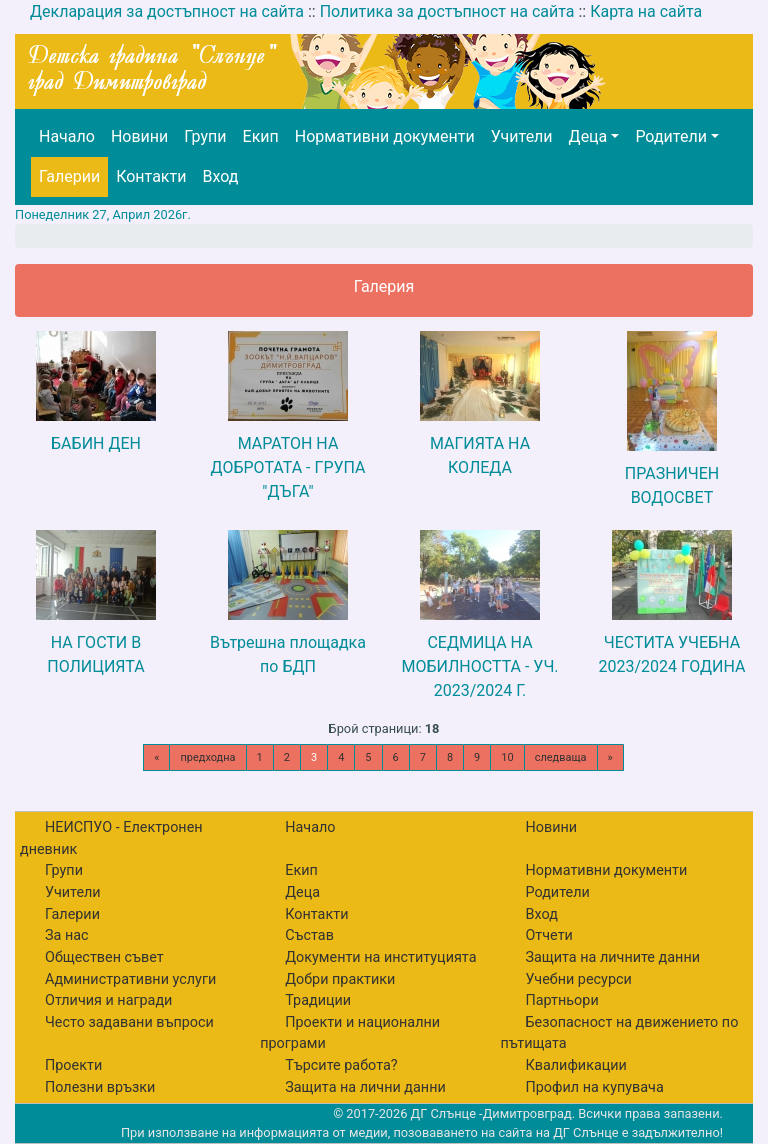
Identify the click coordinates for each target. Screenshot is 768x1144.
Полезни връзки (100, 1087)
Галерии (69, 176)
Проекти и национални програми (350, 1033)
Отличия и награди (108, 1000)
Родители (670, 136)
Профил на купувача (594, 1087)
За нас (67, 935)
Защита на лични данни (365, 1087)
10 (507, 757)
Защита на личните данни (612, 957)
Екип (261, 136)
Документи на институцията (380, 957)
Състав (309, 935)
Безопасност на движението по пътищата (619, 1033)
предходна (207, 757)
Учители (522, 136)
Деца (588, 136)
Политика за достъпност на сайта (447, 11)
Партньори (561, 1000)
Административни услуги (130, 979)
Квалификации (575, 1065)
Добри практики (340, 979)
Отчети (548, 935)
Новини (139, 136)
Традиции (318, 1000)
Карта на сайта (646, 11)
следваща (561, 757)
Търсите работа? (341, 1065)
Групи (205, 136)
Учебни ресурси (578, 979)
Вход (220, 176)
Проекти (73, 1065)
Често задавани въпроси (129, 1022)
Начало (67, 136)
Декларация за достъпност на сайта (167, 11)
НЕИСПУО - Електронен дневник (111, 838)
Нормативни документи (385, 136)
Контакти (151, 176)
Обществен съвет (104, 957)
